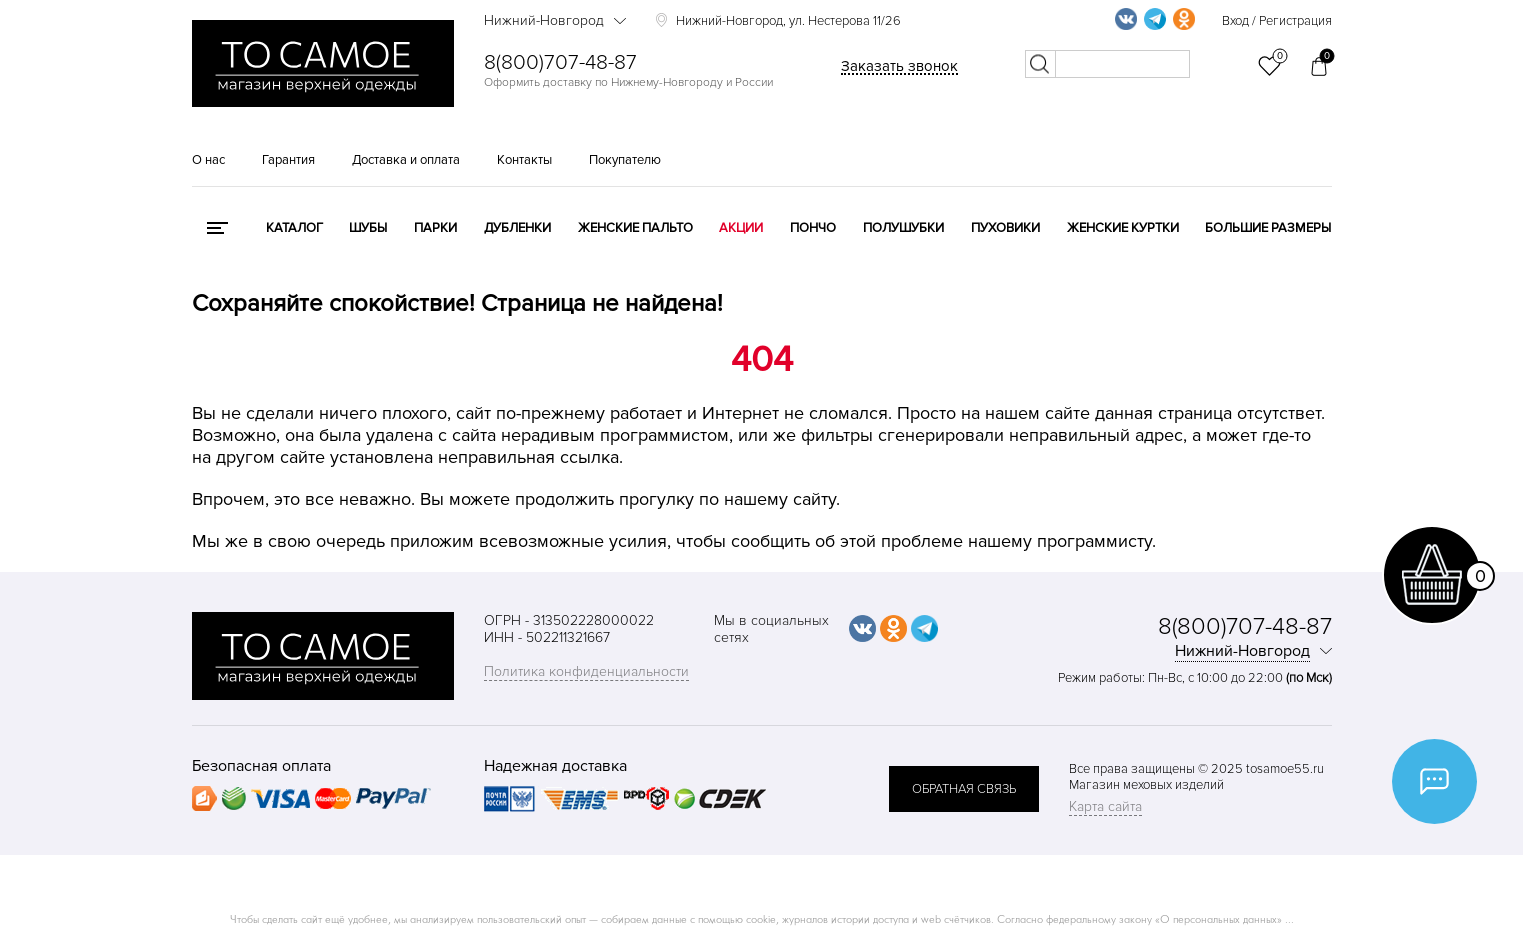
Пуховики (1005, 228)
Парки (435, 228)
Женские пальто (635, 228)
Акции (741, 228)
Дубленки (517, 228)
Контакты (524, 160)
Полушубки (903, 228)
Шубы (368, 228)
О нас (208, 160)
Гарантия (288, 160)
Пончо (813, 228)
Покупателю (625, 160)
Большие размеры (1268, 228)
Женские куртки (1123, 228)
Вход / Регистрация (1277, 21)
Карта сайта (1105, 806)
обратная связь (964, 789)
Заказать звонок (899, 66)
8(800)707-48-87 (560, 62)
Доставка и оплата (406, 160)
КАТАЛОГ (294, 228)
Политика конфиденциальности (586, 671)
